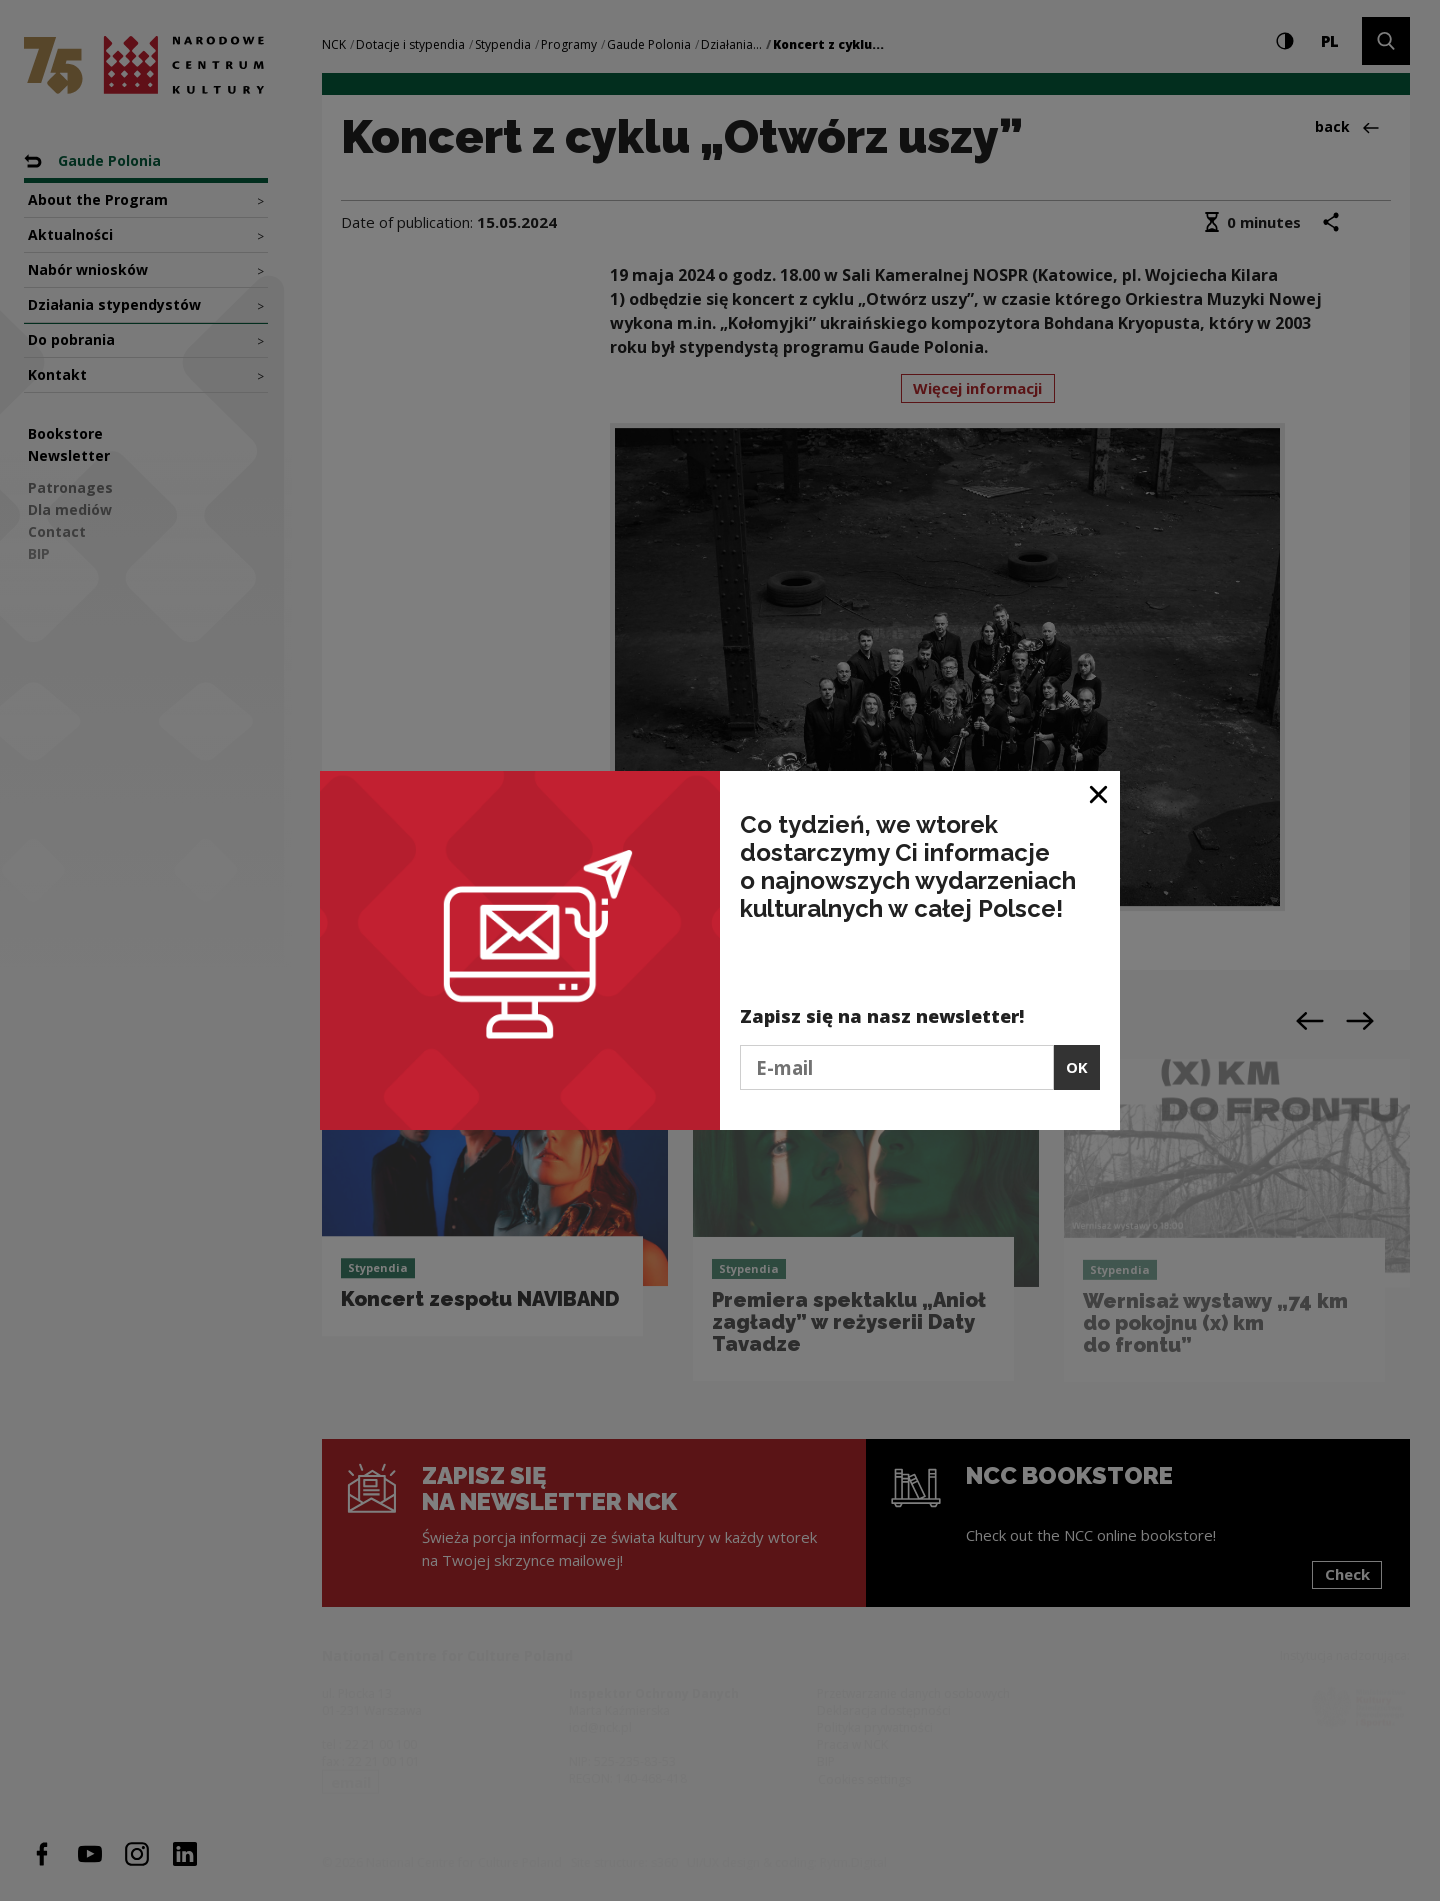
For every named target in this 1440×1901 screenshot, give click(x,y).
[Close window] (1099, 793)
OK (1077, 1067)
